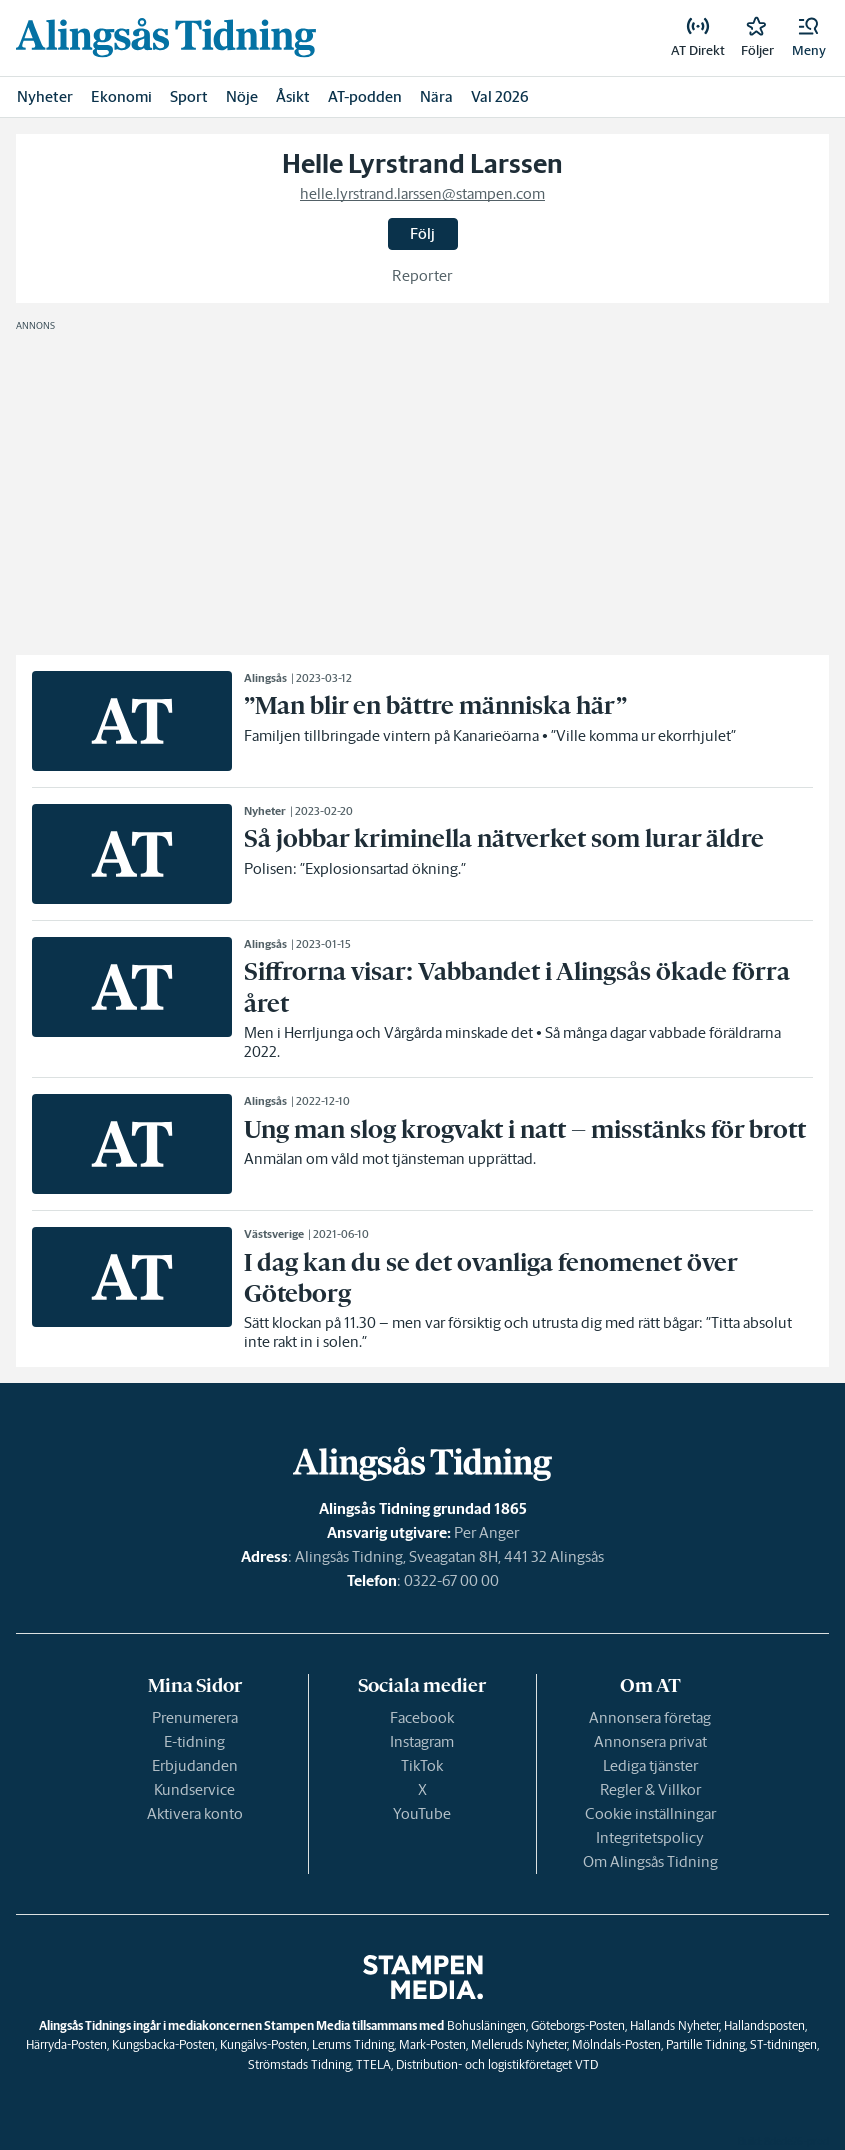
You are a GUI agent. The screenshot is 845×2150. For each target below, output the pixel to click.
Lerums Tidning (353, 2044)
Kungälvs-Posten (263, 2044)
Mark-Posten (432, 2044)
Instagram (422, 1741)
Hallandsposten (764, 2025)
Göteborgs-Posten (578, 2025)
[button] (809, 38)
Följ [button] (422, 233)
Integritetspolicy (650, 1837)
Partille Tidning (705, 2044)
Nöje (242, 96)
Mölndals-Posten (616, 2044)
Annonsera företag (650, 1717)
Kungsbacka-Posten (163, 2044)
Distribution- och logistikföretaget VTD (497, 2064)
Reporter (422, 275)
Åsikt (293, 96)
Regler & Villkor (650, 1789)
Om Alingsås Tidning (650, 1861)
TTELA (373, 2064)
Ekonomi (121, 96)
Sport (189, 96)
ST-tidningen (783, 2044)
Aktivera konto (195, 1813)
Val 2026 (500, 96)
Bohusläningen (486, 2025)
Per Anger (486, 1532)
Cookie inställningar (650, 1813)
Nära (436, 96)
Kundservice (194, 1789)
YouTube (422, 1813)
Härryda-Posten (66, 2044)
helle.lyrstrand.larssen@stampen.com (422, 193)
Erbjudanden (195, 1765)
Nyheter (45, 96)
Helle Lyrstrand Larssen (422, 164)
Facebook (422, 1717)
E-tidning (194, 1741)
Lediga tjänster (650, 1765)
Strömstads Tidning (299, 2064)
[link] (166, 37)
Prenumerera (195, 1717)
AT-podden (365, 96)
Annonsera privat (650, 1741)
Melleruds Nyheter (519, 2044)
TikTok (422, 1765)
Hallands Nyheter (674, 2025)
